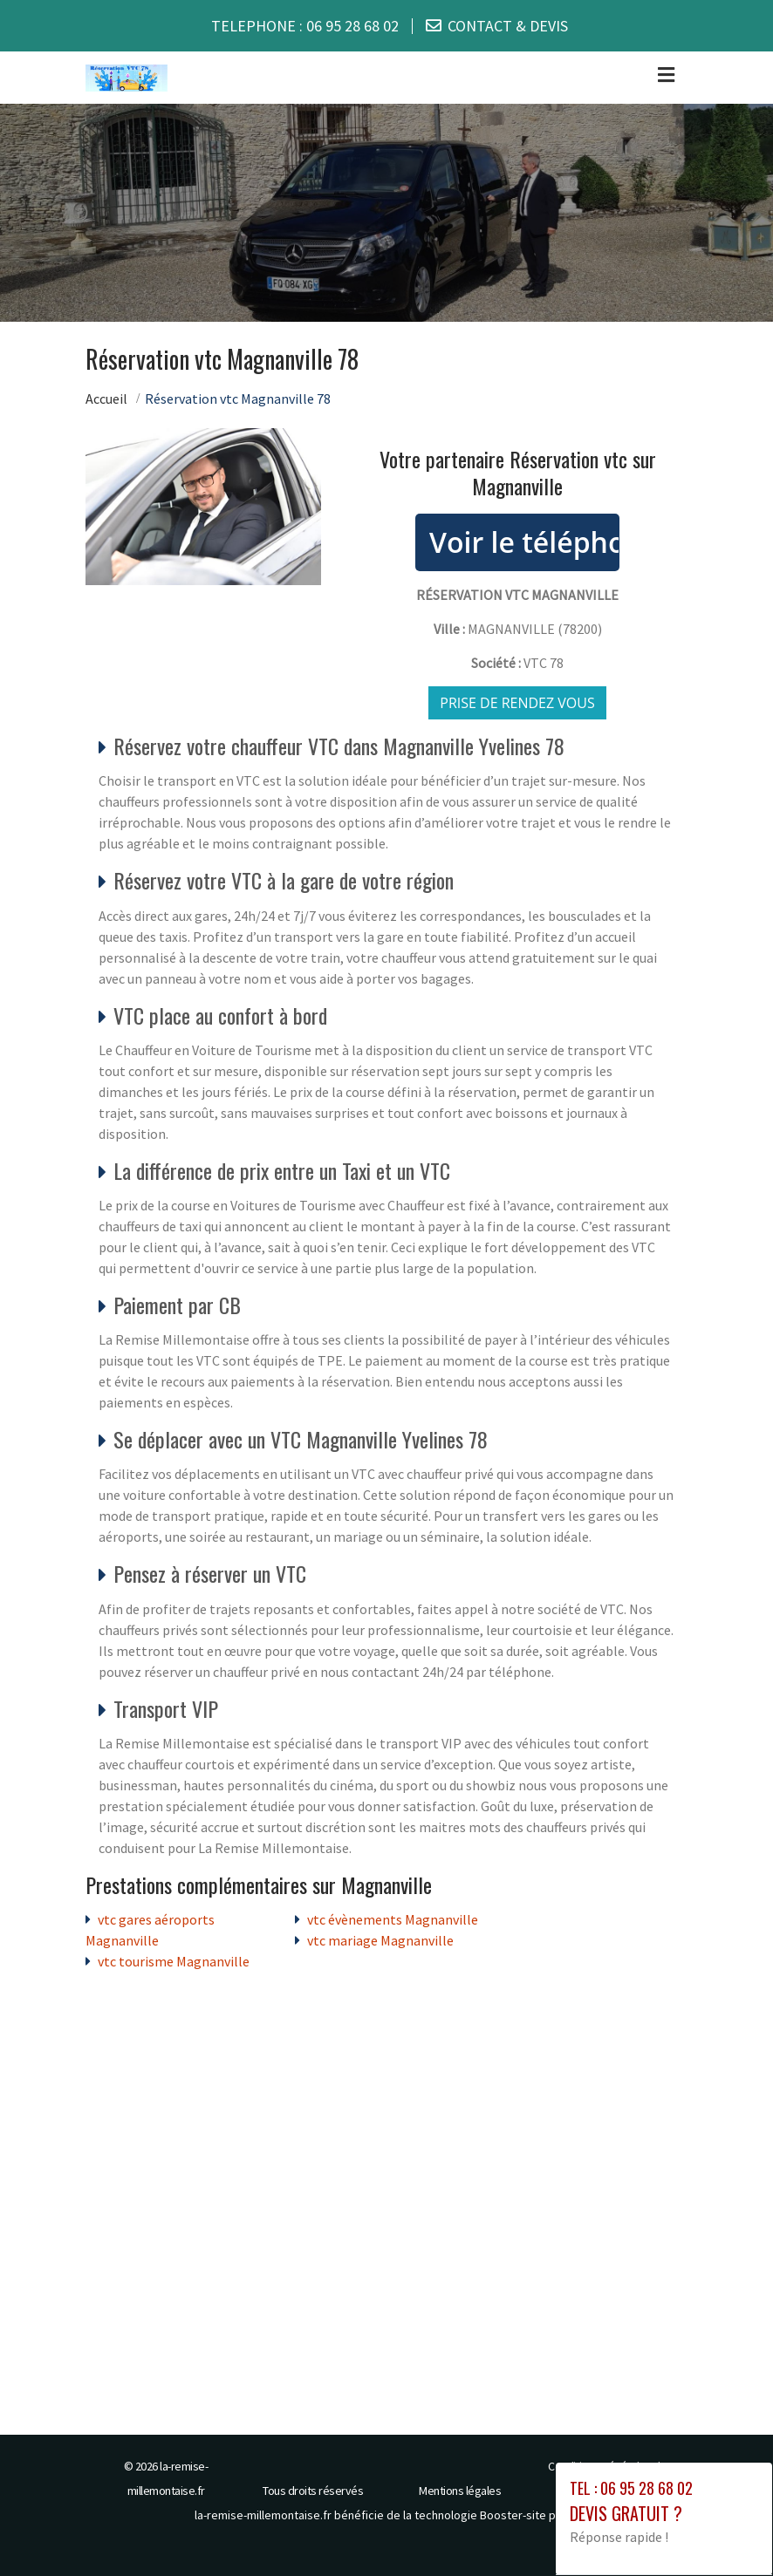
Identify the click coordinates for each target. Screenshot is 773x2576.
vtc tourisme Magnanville (174, 1960)
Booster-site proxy (529, 2514)
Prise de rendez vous (517, 702)
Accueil (106, 397)
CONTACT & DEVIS (508, 26)
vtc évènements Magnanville (392, 1918)
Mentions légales (460, 2490)
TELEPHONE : (305, 26)
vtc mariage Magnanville (380, 1939)
